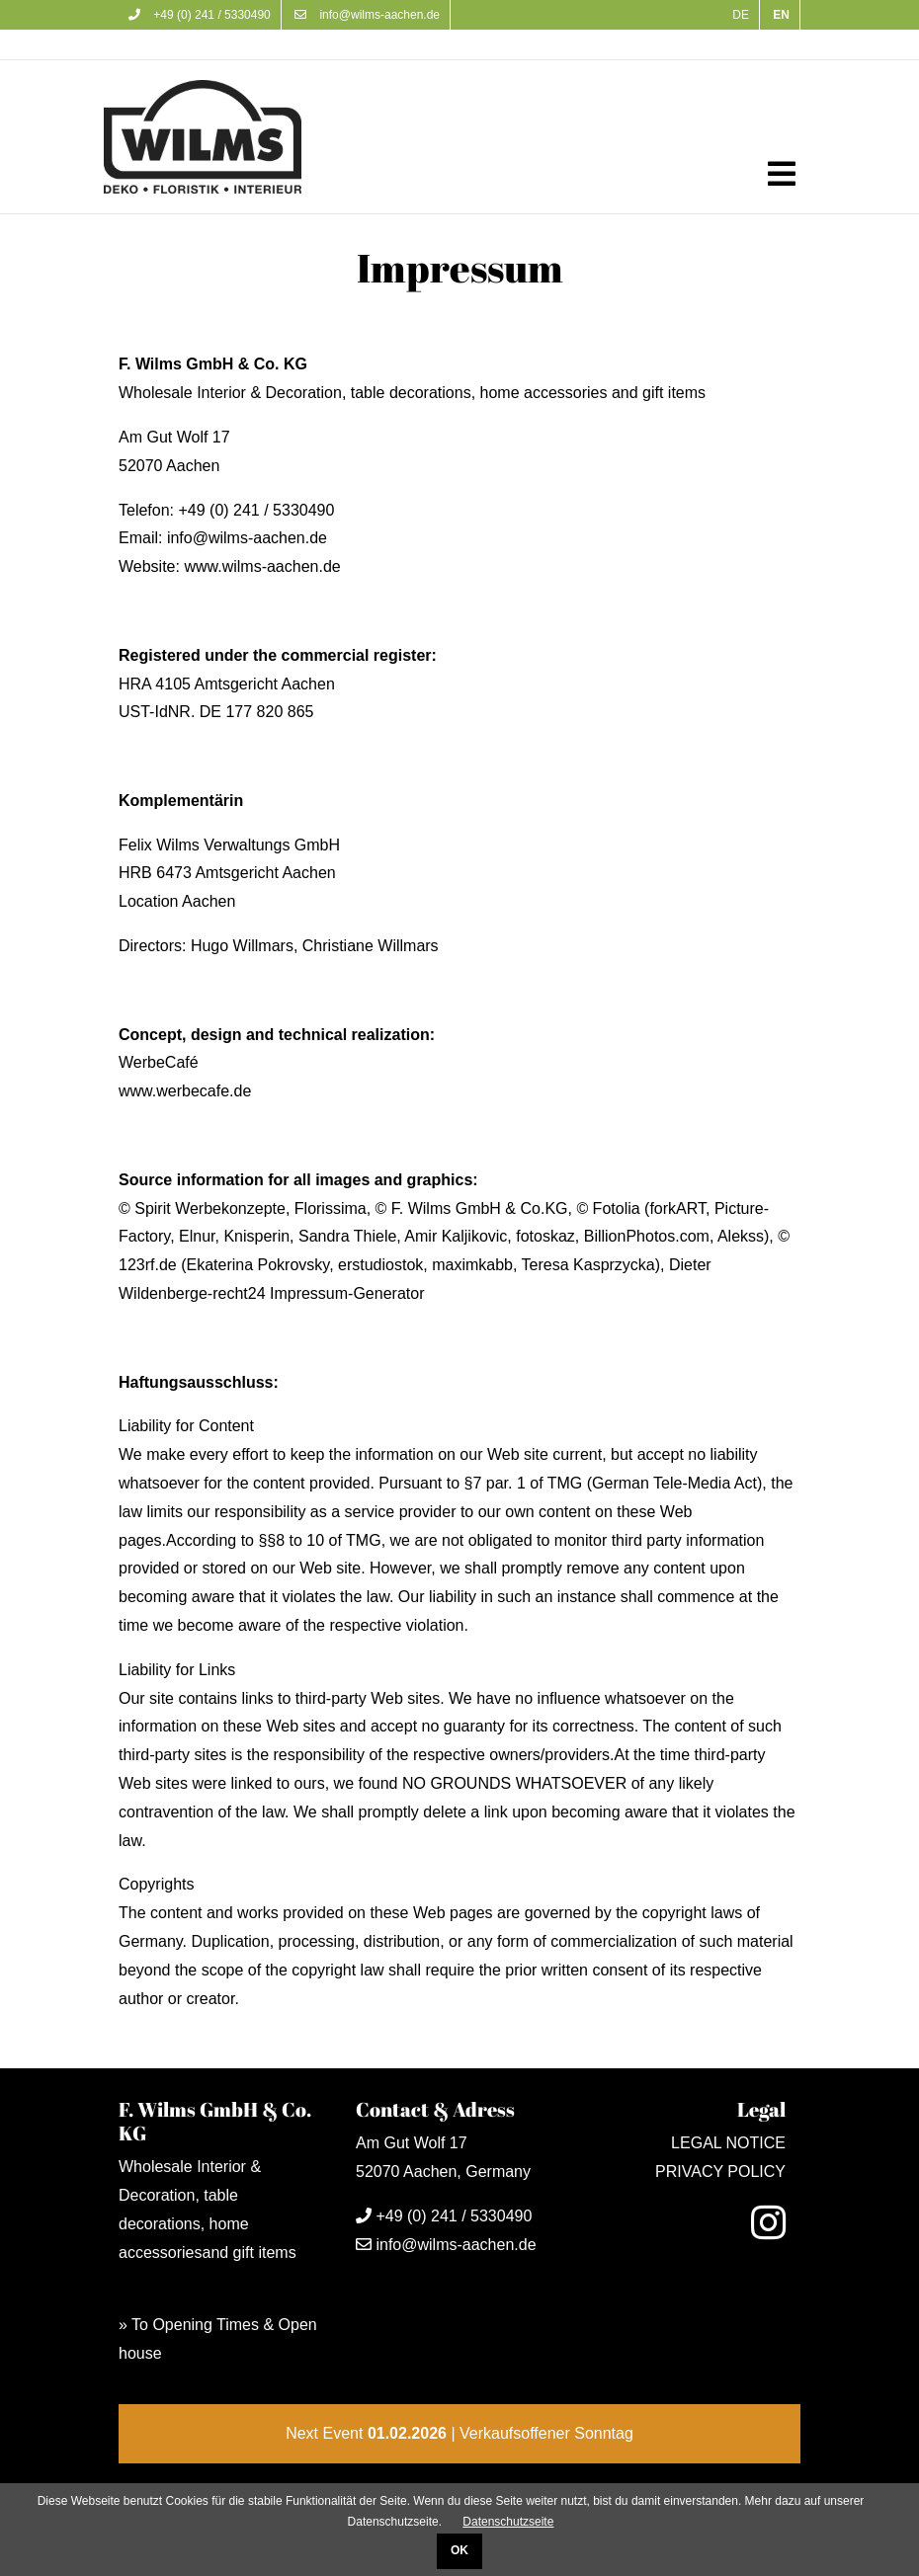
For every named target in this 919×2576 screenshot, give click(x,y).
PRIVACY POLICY (720, 2171)
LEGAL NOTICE (728, 2142)
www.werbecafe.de (185, 1091)
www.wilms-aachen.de (262, 566)
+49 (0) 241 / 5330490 (199, 15)
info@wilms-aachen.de (367, 15)
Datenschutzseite (507, 2522)
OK (459, 2550)
